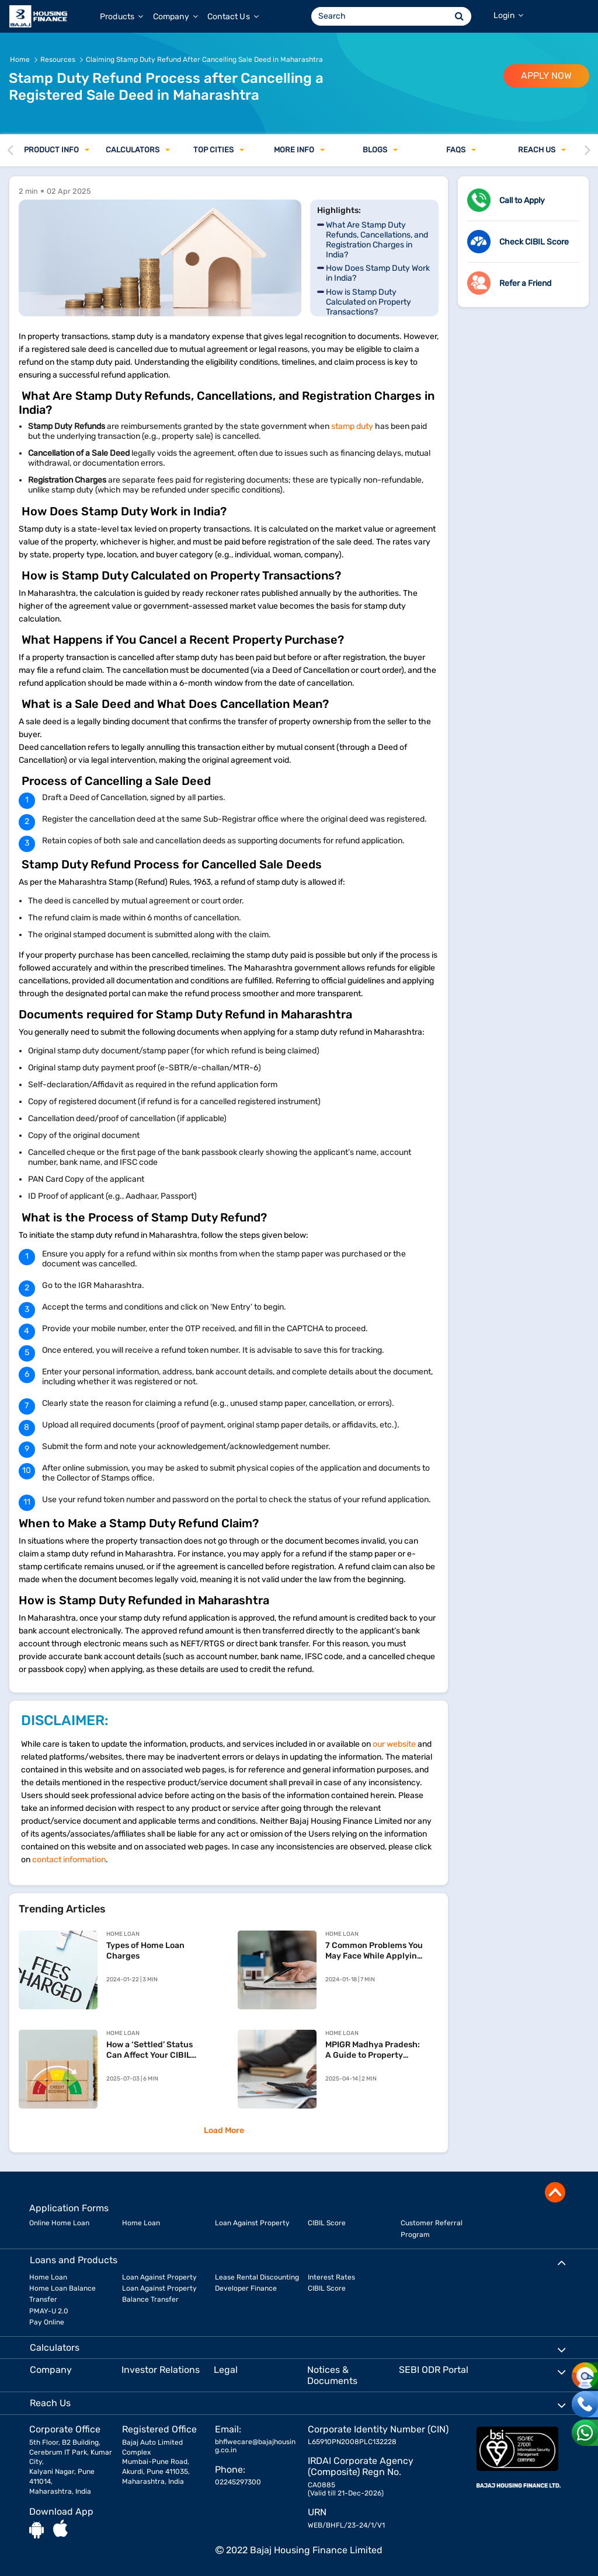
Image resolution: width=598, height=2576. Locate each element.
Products (122, 17)
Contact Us (233, 17)
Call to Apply (522, 200)
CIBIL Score (327, 2223)
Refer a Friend (525, 283)
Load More (224, 2130)
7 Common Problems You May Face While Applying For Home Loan (374, 1950)
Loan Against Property (252, 2223)
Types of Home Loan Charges (145, 1950)
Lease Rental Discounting (257, 2277)
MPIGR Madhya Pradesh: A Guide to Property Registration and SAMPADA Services (372, 2050)
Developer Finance (246, 2288)
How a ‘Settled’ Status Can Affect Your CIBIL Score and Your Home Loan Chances (149, 2050)
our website (394, 1744)
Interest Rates (331, 2277)
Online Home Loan (59, 2223)
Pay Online (46, 2322)
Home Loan (141, 2223)
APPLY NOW (546, 75)
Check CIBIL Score (534, 242)
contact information (69, 1860)
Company (175, 17)
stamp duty (352, 426)
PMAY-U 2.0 (48, 2311)
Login (508, 15)
